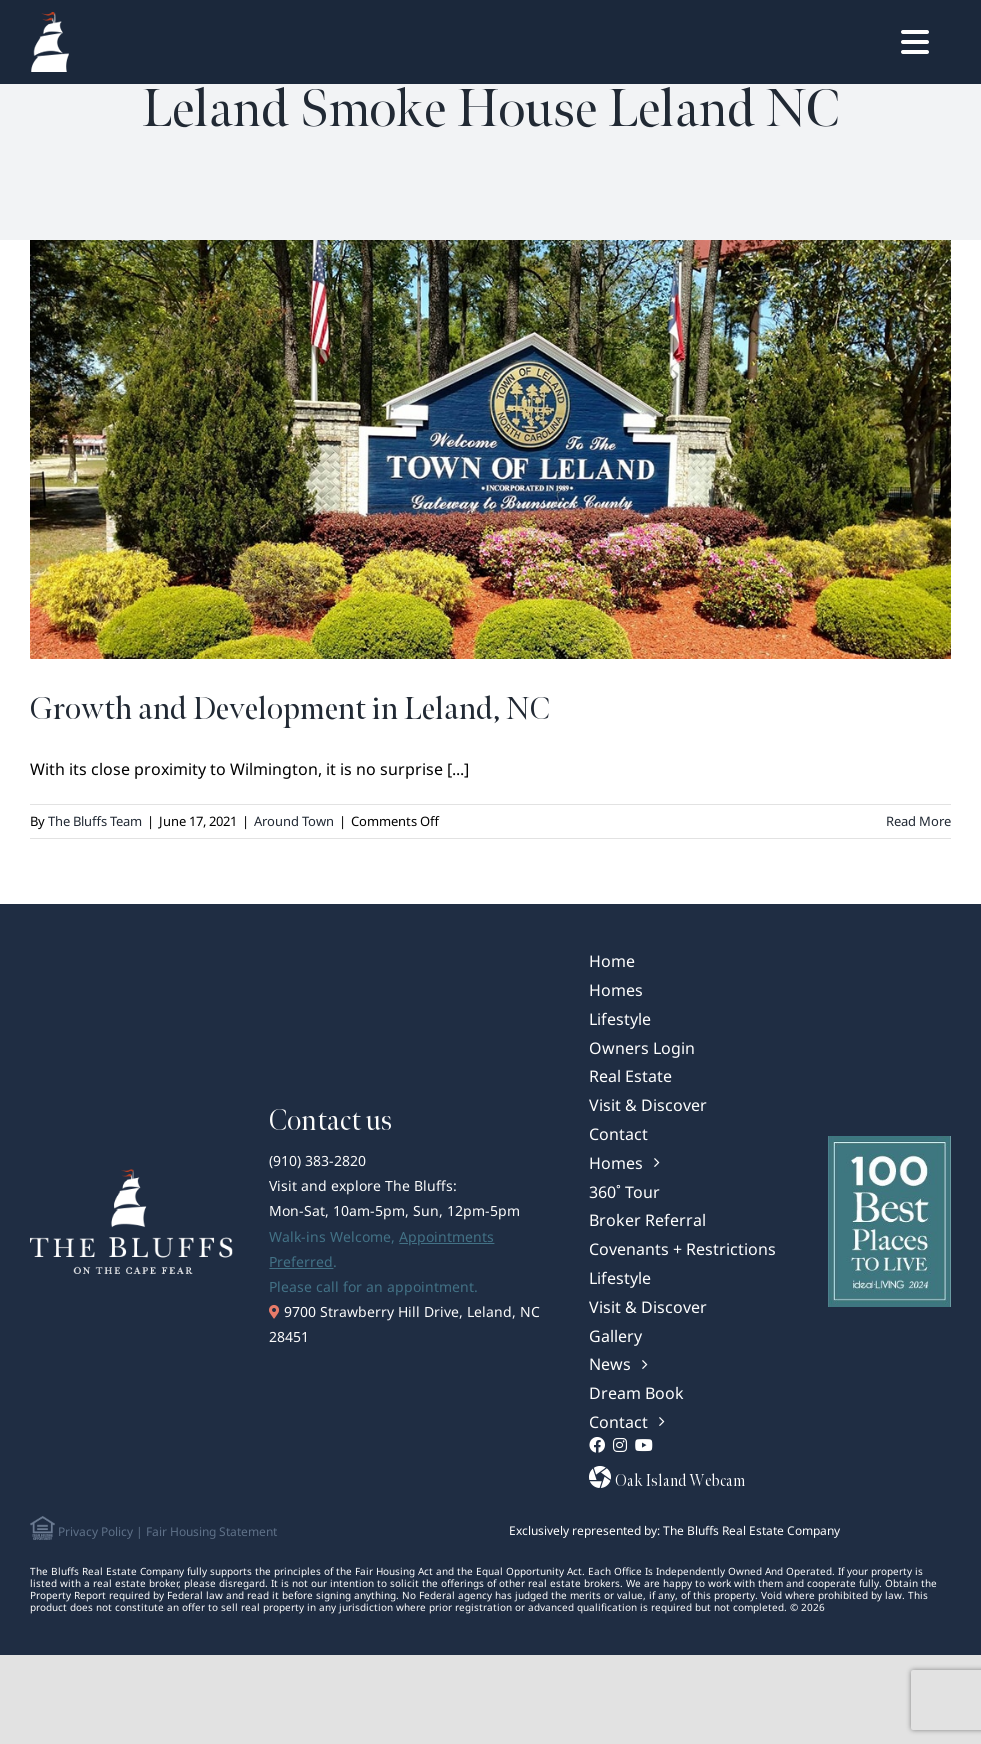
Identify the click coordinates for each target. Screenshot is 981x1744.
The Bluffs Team (95, 821)
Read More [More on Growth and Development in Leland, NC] (918, 821)
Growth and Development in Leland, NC (290, 709)
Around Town (294, 821)
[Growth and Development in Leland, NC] (490, 449)
